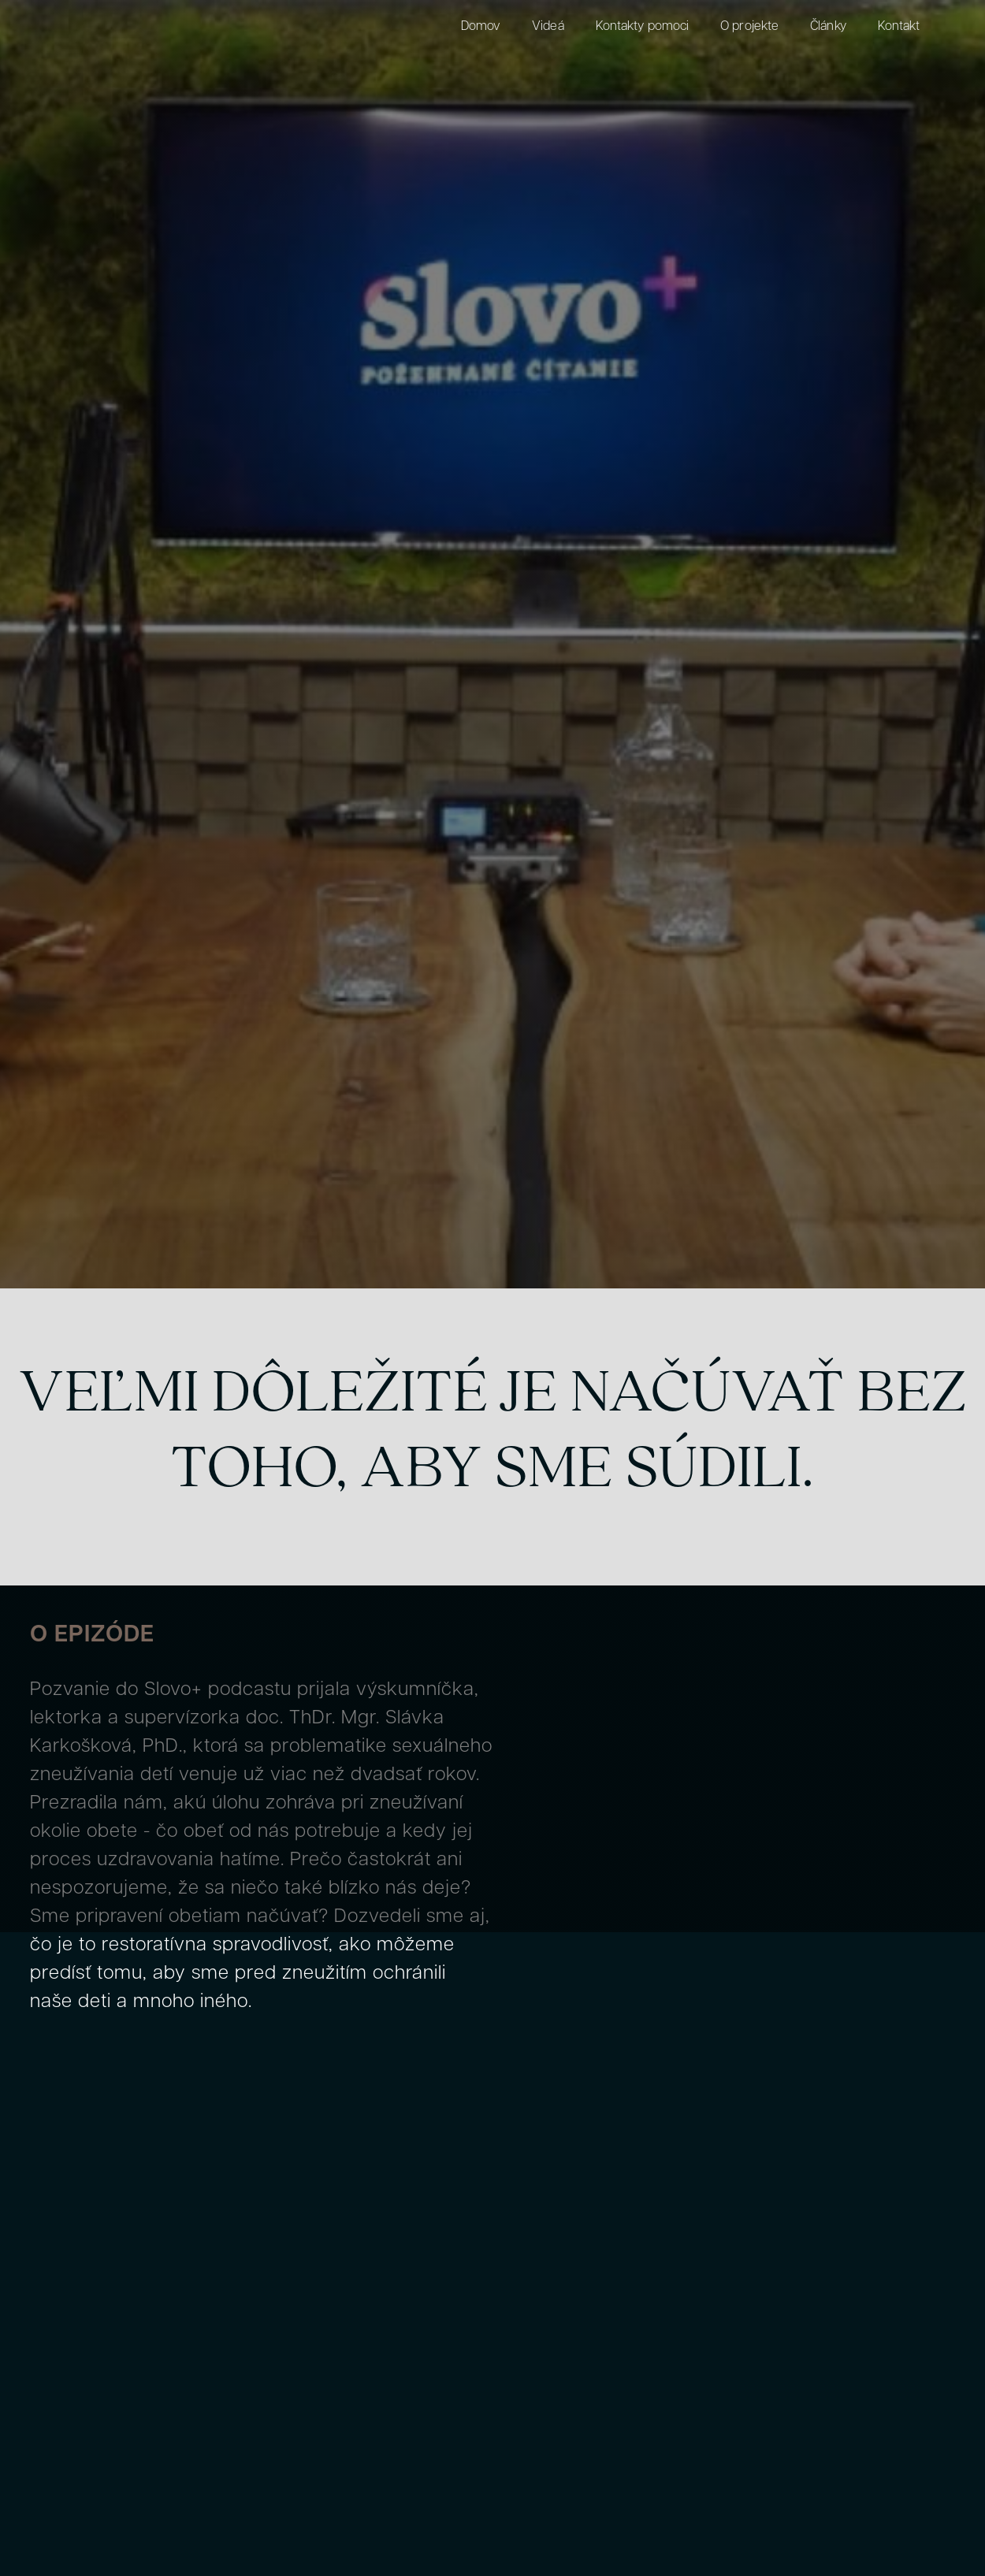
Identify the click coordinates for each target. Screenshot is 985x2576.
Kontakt (899, 26)
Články (828, 26)
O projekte (749, 26)
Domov (481, 26)
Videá (548, 26)
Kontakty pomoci (643, 26)
